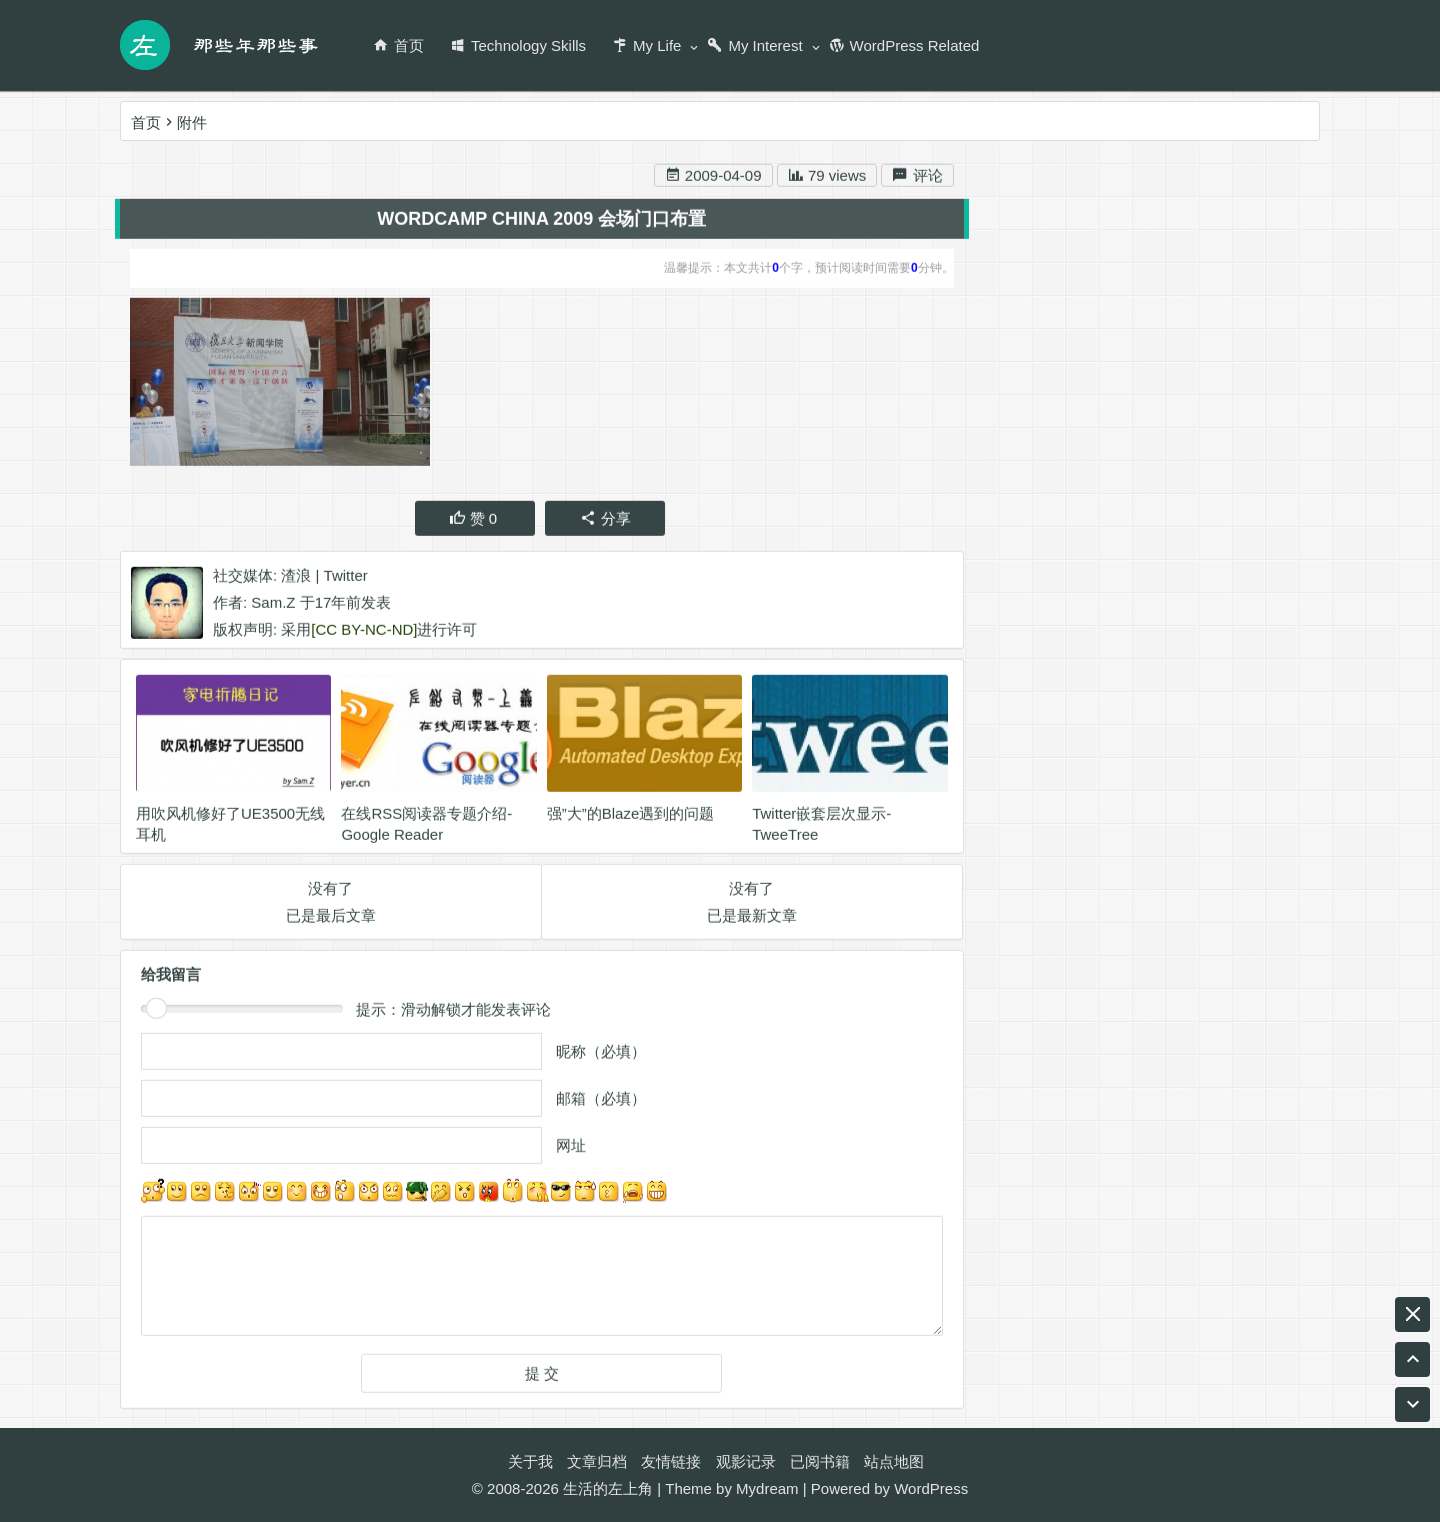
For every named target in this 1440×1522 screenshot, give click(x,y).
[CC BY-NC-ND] (364, 633)
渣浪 (296, 579)
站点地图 (894, 1461)
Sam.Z (273, 606)
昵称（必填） (601, 1055)
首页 (398, 45)
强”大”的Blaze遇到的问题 (631, 817)
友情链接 (671, 1461)
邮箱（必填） (601, 1102)
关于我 (530, 1461)
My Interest (754, 45)
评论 (917, 179)
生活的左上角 (608, 1488)
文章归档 (597, 1461)
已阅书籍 (820, 1461)
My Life (646, 45)
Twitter (346, 579)
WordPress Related (904, 45)
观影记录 (746, 1461)
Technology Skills (518, 45)
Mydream (767, 1488)
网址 (571, 1149)
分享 (605, 522)
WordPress (931, 1488)
